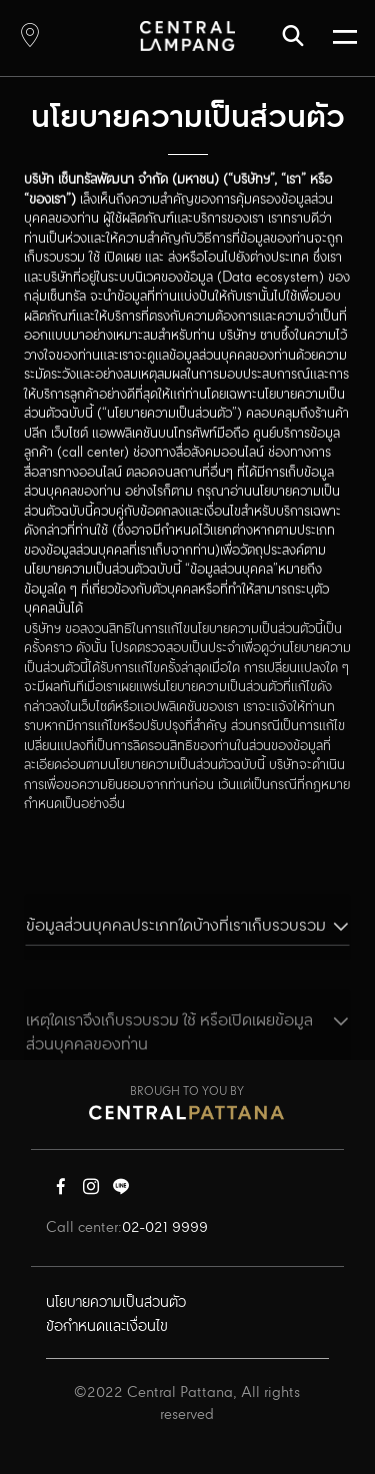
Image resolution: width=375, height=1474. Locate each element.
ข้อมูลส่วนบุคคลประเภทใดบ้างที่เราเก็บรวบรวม (176, 942)
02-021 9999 (165, 1228)
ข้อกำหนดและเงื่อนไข (107, 1327)
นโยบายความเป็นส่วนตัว (116, 1303)
